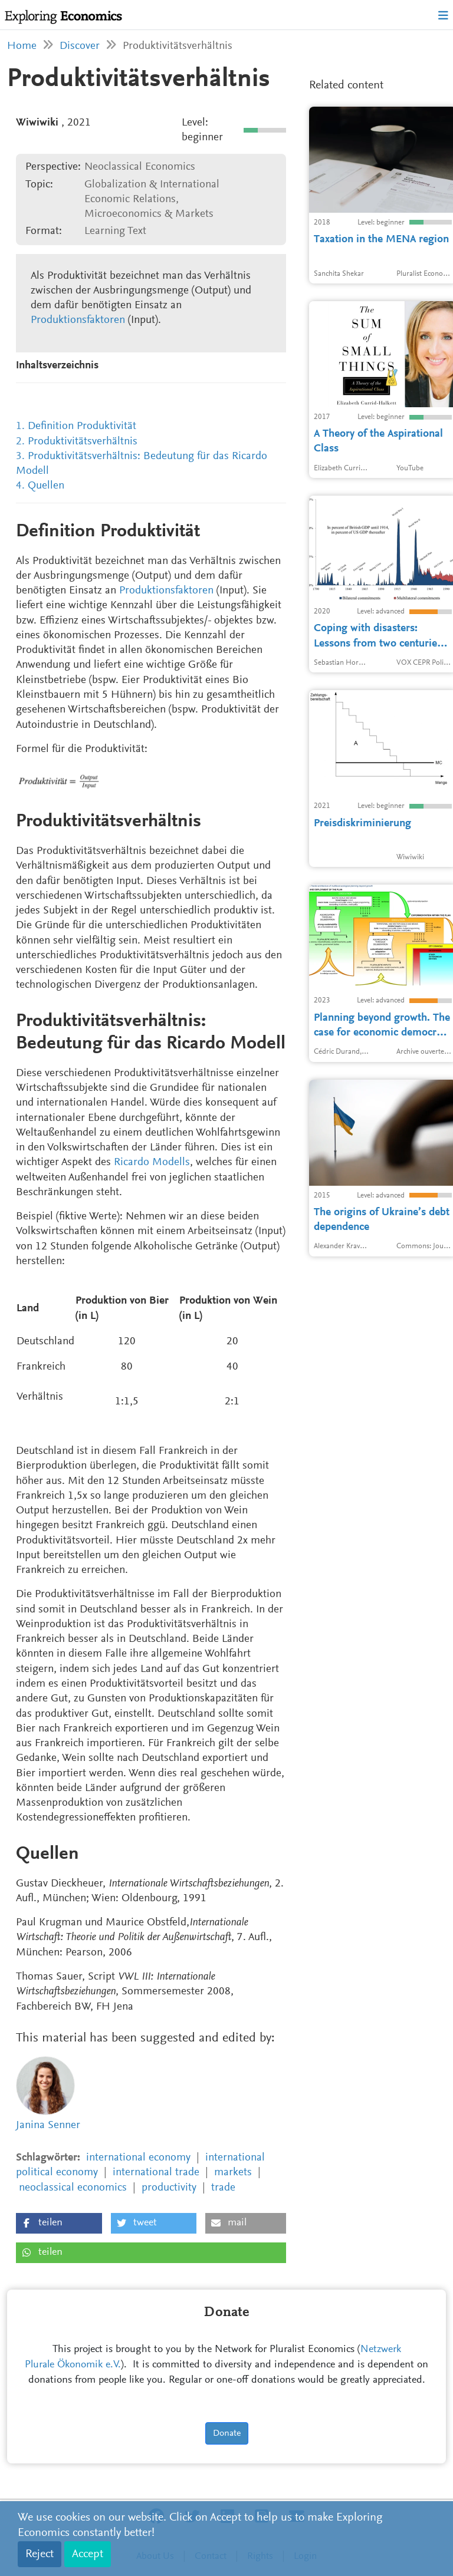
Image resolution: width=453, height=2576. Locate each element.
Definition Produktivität (82, 426)
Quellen (46, 486)
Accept (87, 2554)
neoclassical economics (73, 2188)
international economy (138, 2157)
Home (22, 46)
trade (223, 2188)
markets (233, 2172)
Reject (39, 2554)
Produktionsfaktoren (78, 320)
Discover (80, 46)
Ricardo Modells (152, 1162)
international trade (156, 2172)
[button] (59, 2223)
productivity (169, 2188)
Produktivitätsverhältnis (82, 441)
